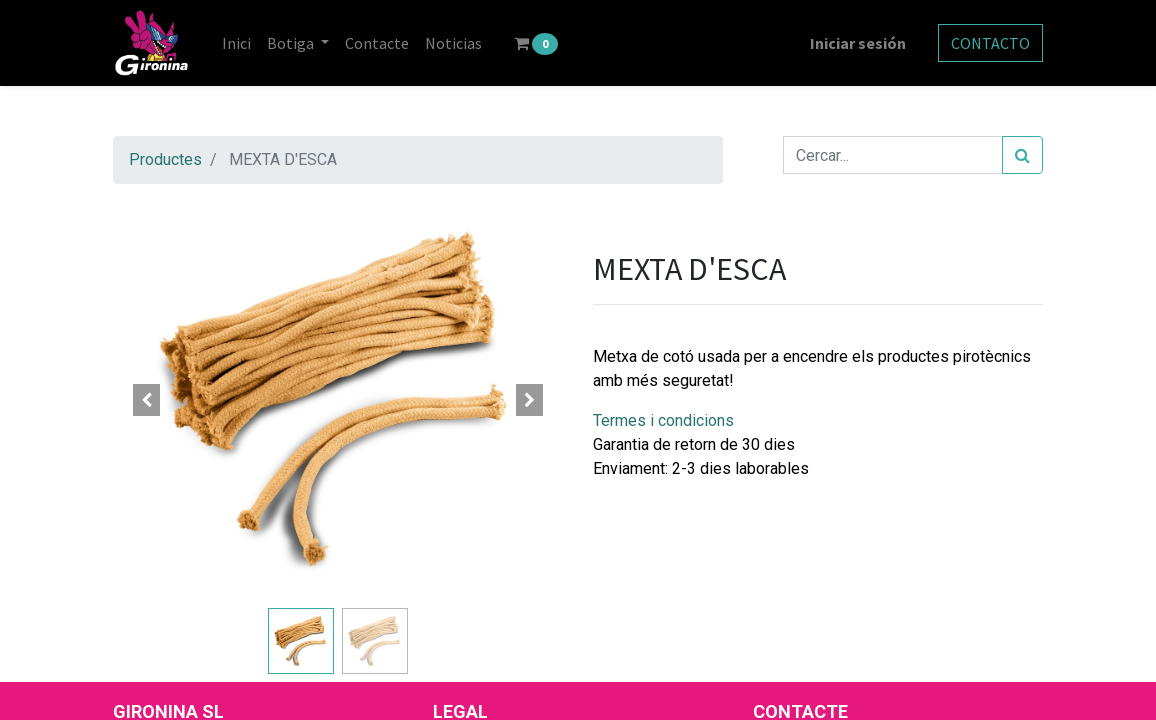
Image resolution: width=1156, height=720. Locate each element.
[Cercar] (1022, 155)
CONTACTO (990, 43)
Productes (165, 159)
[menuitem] (236, 43)
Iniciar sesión (858, 43)
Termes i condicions (663, 420)
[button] (147, 400)
